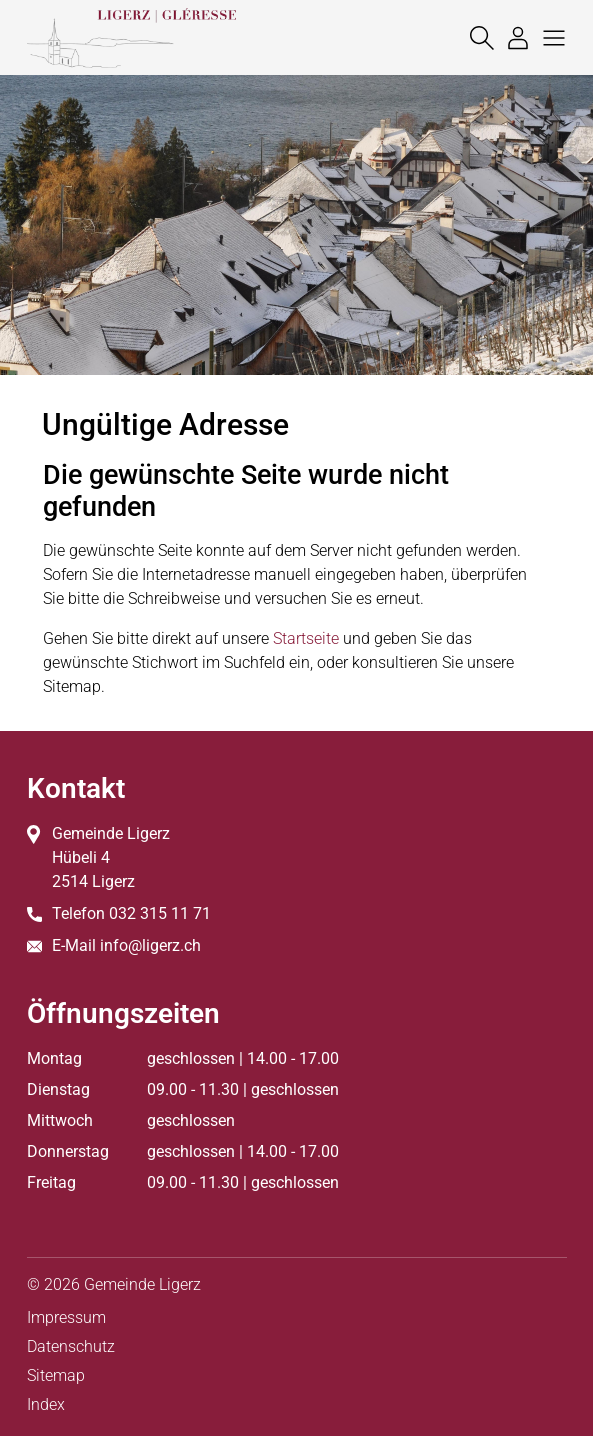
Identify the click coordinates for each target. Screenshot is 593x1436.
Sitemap (56, 1375)
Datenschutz (71, 1346)
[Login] (513, 37)
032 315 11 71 (160, 913)
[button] (549, 37)
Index (46, 1404)
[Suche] (477, 37)
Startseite (306, 638)
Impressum (66, 1317)
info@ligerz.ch (150, 945)
